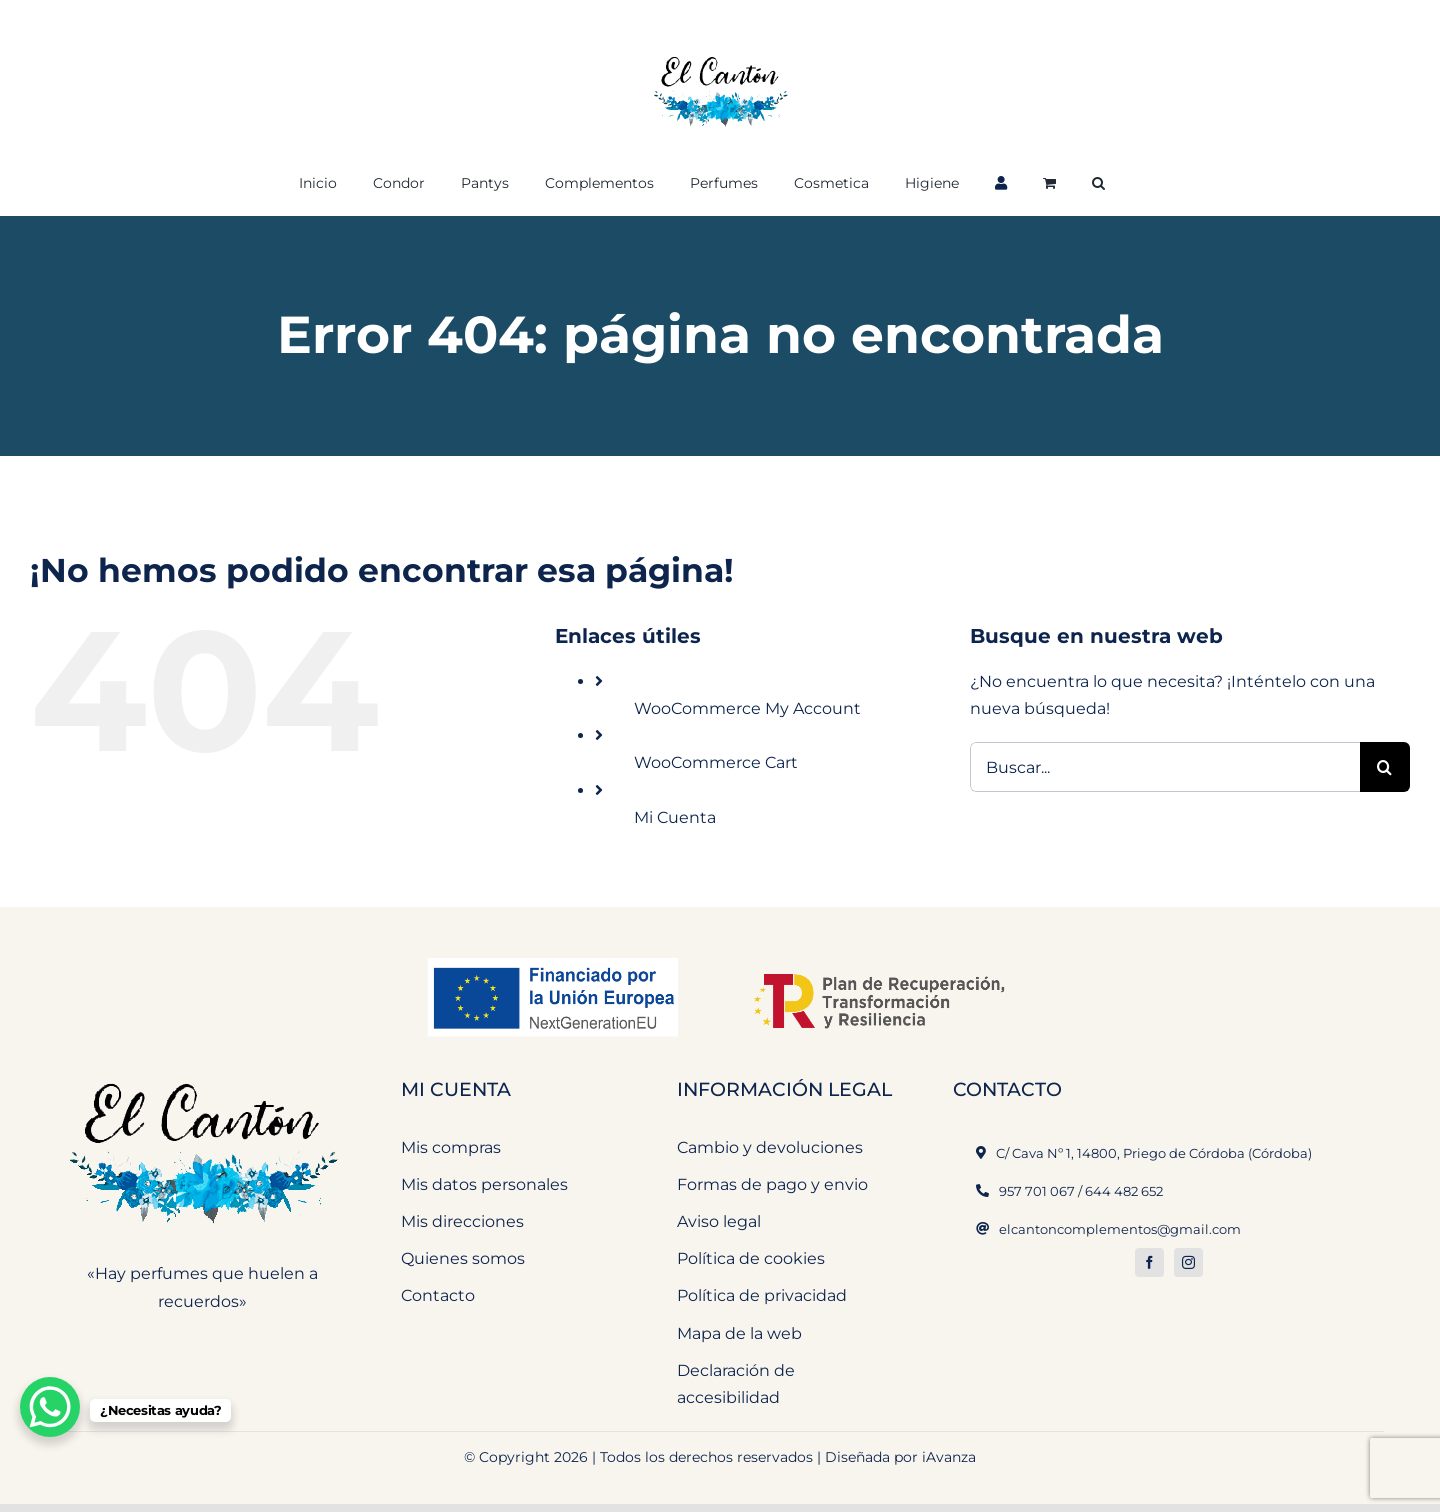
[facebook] (1149, 1262)
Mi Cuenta (675, 817)
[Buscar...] (1165, 767)
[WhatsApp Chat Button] (50, 1407)
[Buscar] (1385, 767)
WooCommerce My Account (747, 708)
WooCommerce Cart (716, 762)
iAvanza (949, 1457)
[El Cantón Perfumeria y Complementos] (203, 1071)
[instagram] (1188, 1262)
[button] (1098, 181)
